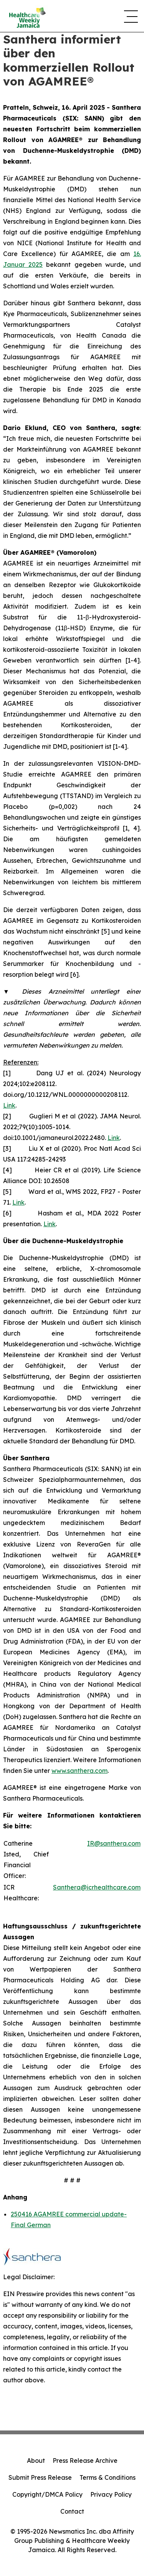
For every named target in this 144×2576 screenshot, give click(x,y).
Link (9, 1105)
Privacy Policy (111, 2494)
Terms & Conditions (107, 2477)
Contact (72, 2511)
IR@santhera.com (114, 1843)
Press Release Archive (85, 2460)
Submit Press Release (40, 2477)
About (36, 2460)
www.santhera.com (79, 1770)
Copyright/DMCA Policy (47, 2494)
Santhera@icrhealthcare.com (97, 1887)
